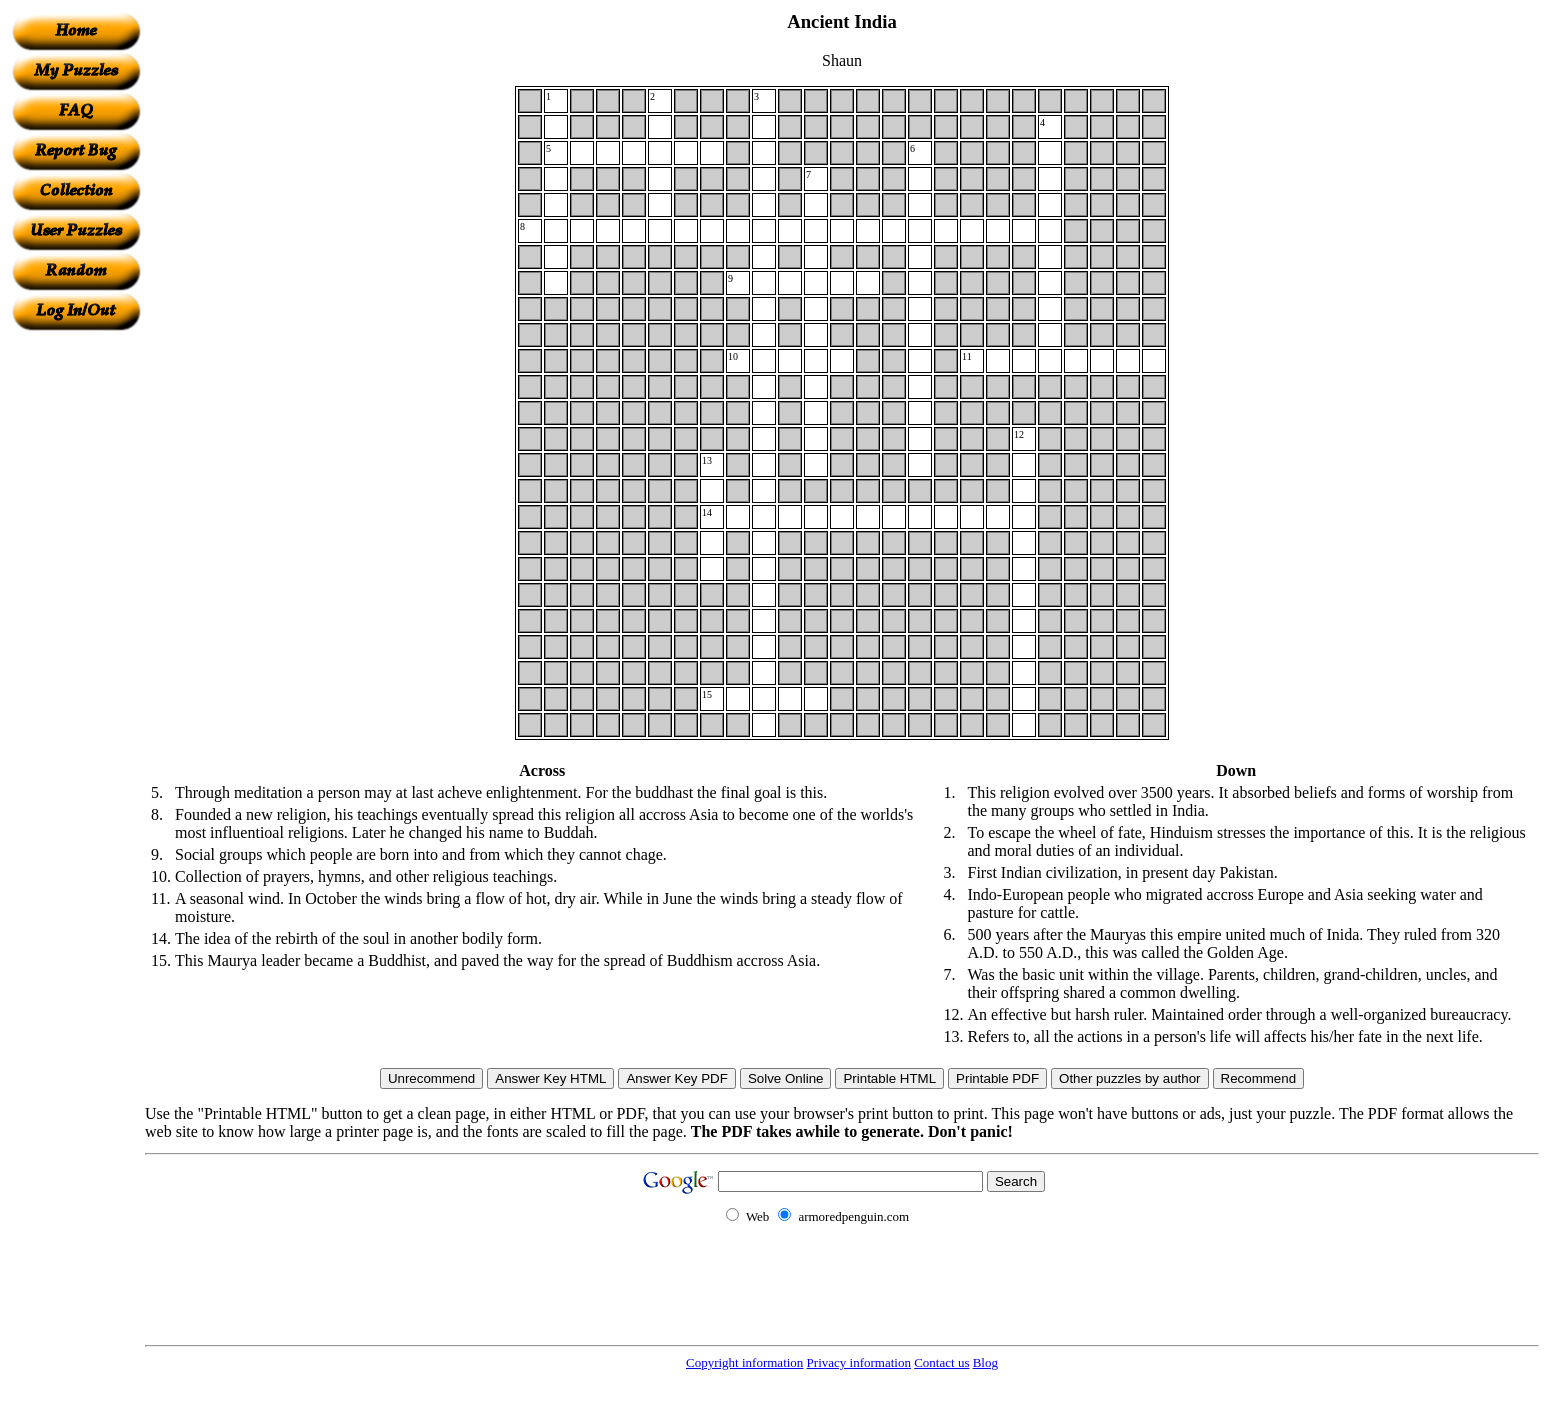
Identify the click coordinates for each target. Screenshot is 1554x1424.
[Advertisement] (76, 631)
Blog (985, 1362)
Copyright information (744, 1362)
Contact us (941, 1362)
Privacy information (859, 1362)
